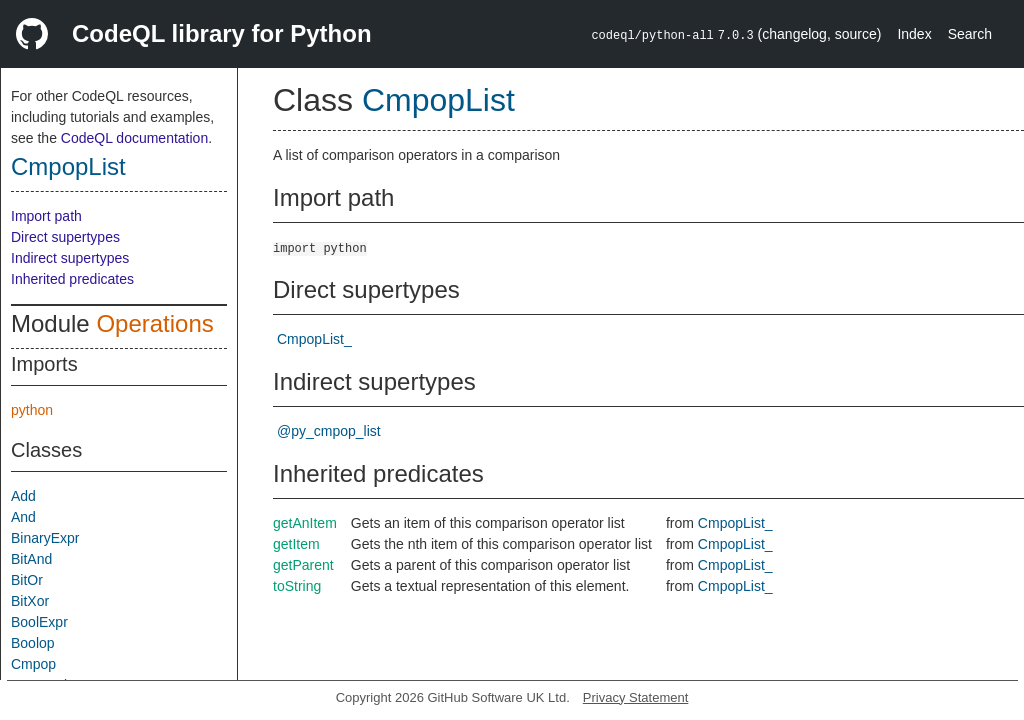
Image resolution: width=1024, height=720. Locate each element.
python (32, 410)
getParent (303, 565)
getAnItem (305, 523)
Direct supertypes (65, 237)
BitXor (30, 601)
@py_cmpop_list (329, 431)
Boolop (33, 643)
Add (23, 496)
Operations (154, 323)
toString (297, 586)
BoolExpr (39, 622)
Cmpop (33, 664)
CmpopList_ (314, 339)
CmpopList (68, 166)
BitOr (27, 580)
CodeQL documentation (134, 138)
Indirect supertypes (70, 258)
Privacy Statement (636, 697)
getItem (296, 544)
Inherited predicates (72, 279)
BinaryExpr (45, 538)
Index (914, 34)
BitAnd (31, 559)
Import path (46, 216)
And (23, 517)
